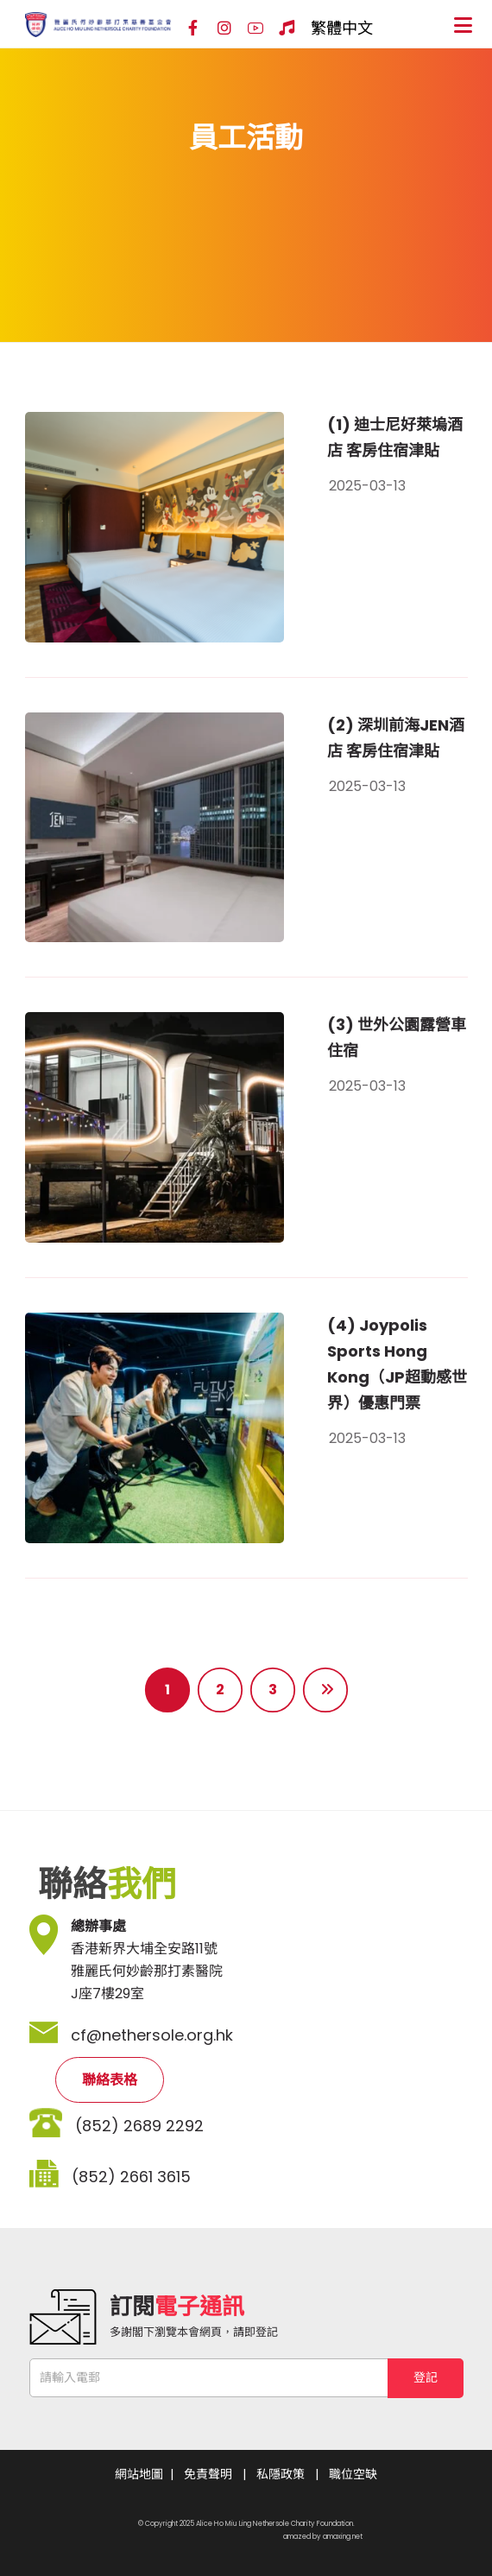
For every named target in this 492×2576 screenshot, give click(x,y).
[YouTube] (255, 28)
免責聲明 (208, 2474)
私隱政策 (280, 2474)
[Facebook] (193, 28)
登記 (425, 2377)
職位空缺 (353, 2474)
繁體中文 (342, 28)
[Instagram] (224, 28)
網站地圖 (139, 2474)
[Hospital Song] (286, 28)
